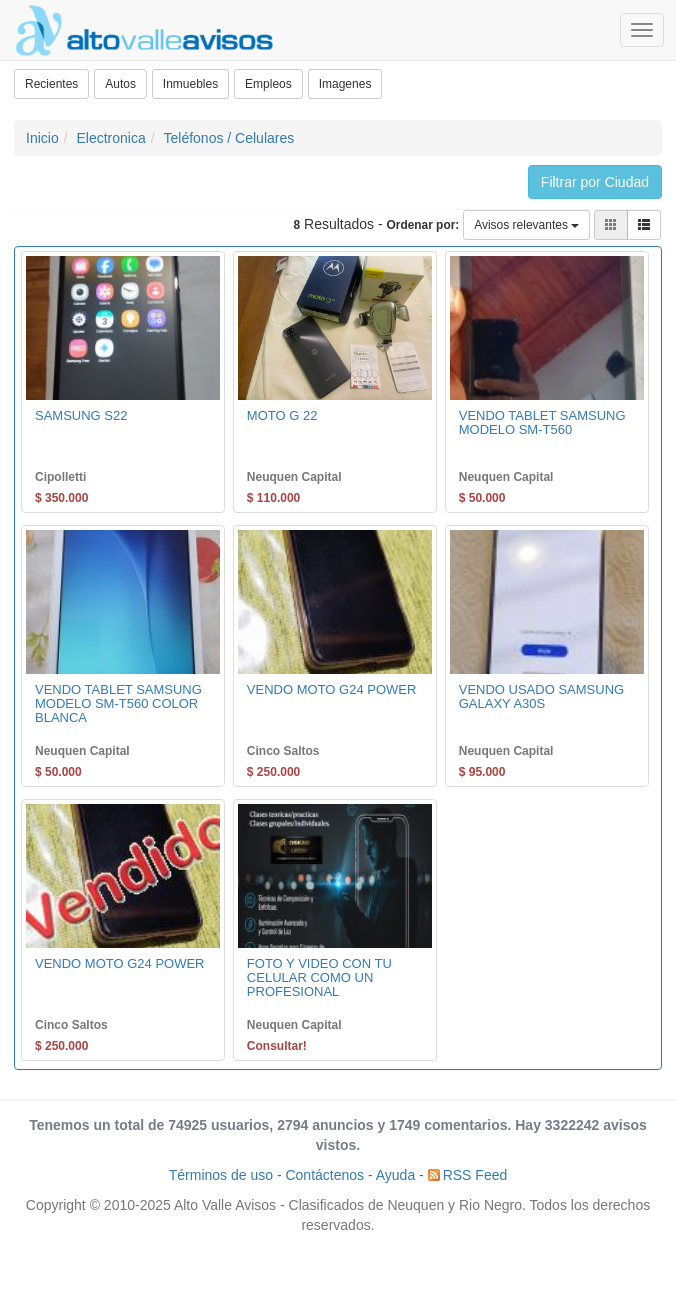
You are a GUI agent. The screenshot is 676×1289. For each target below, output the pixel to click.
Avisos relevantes (526, 225)
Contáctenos (324, 1175)
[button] (644, 225)
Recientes (51, 84)
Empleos (268, 84)
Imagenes (345, 84)
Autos (120, 84)
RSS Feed (475, 1175)
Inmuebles (190, 84)
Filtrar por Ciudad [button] (595, 182)
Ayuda (395, 1175)
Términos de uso (221, 1175)
